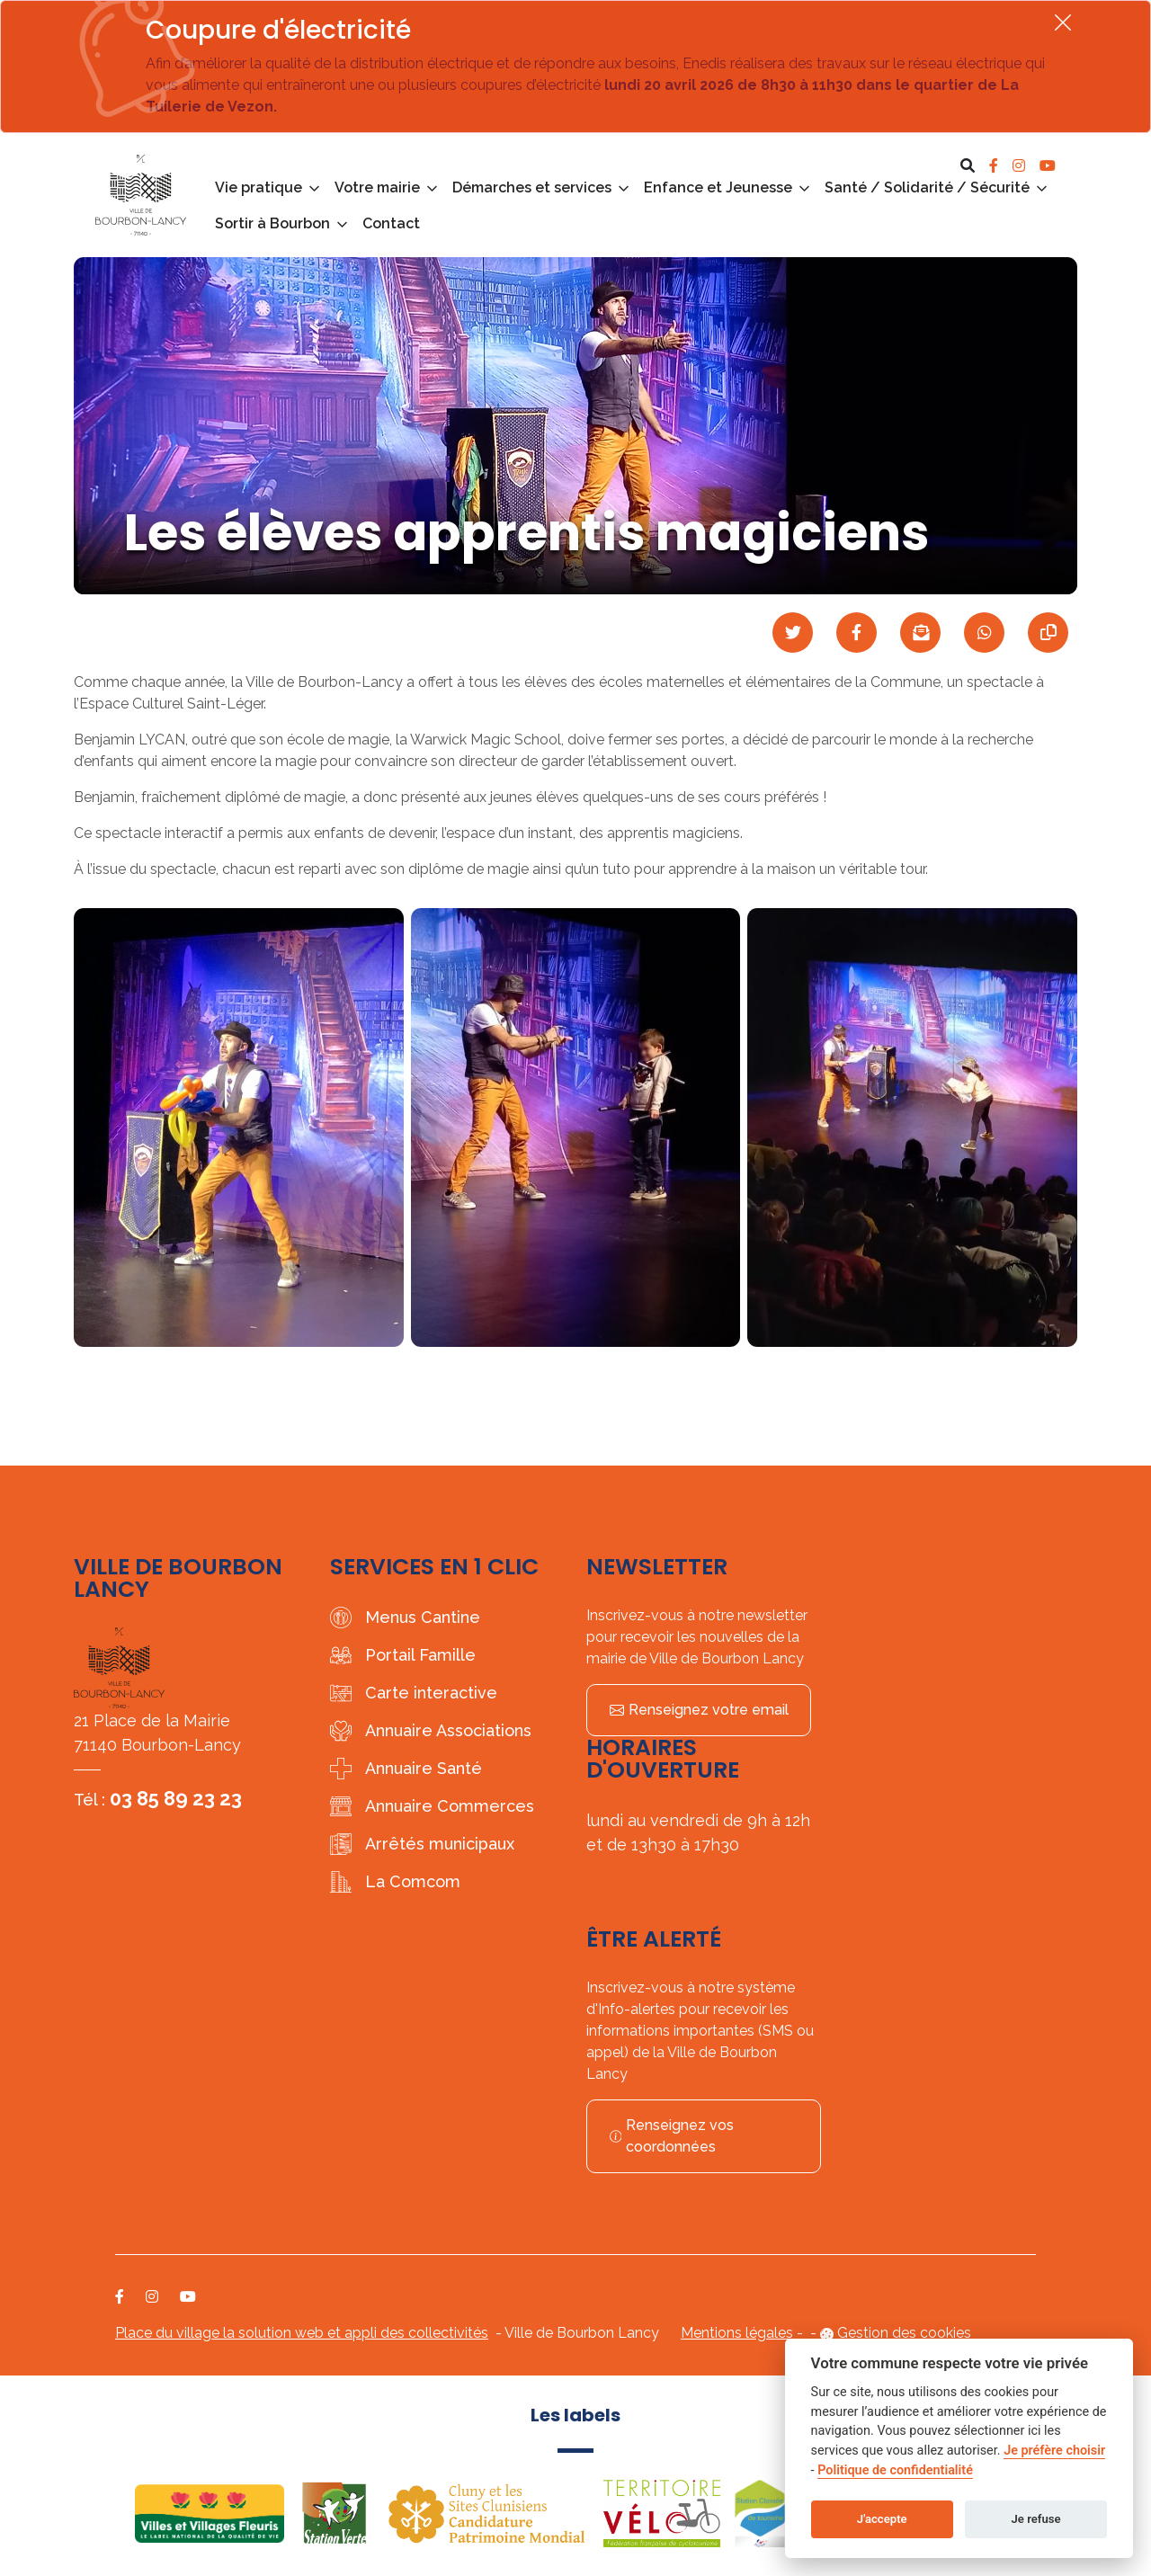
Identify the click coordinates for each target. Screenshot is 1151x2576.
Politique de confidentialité (895, 2470)
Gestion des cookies (904, 2332)
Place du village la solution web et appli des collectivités (301, 2332)
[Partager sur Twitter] (792, 632)
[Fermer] (1062, 22)
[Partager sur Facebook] (856, 632)
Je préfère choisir (1054, 2450)
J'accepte (882, 2519)
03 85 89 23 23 (176, 1798)
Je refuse (1036, 2519)
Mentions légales (737, 2332)
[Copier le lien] (1048, 632)
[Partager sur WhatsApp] (984, 632)
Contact (391, 223)
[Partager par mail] (920, 632)
